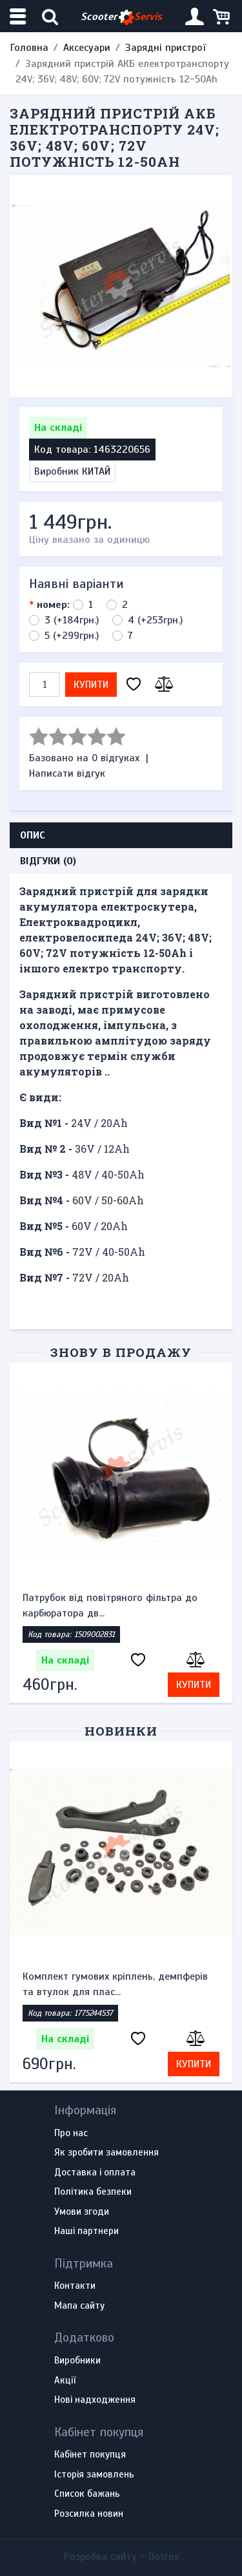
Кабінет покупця (90, 2455)
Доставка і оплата (95, 2173)
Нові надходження (95, 2400)
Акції (65, 2381)
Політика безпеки (93, 2192)
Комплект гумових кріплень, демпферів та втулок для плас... (115, 1984)
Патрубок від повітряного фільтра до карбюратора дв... (110, 1605)
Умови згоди (81, 2212)
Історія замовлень (94, 2475)
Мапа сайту (79, 2306)
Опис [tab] (32, 835)
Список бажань (87, 2494)
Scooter (121, 17)
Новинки (121, 1730)
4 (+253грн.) (155, 620)
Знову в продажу (120, 1352)
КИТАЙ (96, 471)
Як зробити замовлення (106, 2153)
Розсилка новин (88, 2514)
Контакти (75, 2286)
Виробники (77, 2361)
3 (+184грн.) (72, 620)
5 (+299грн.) (72, 635)
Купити (91, 684)
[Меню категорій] (19, 16)
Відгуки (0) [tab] (48, 861)
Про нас (71, 2133)
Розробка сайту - (121, 2556)
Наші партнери (86, 2231)
